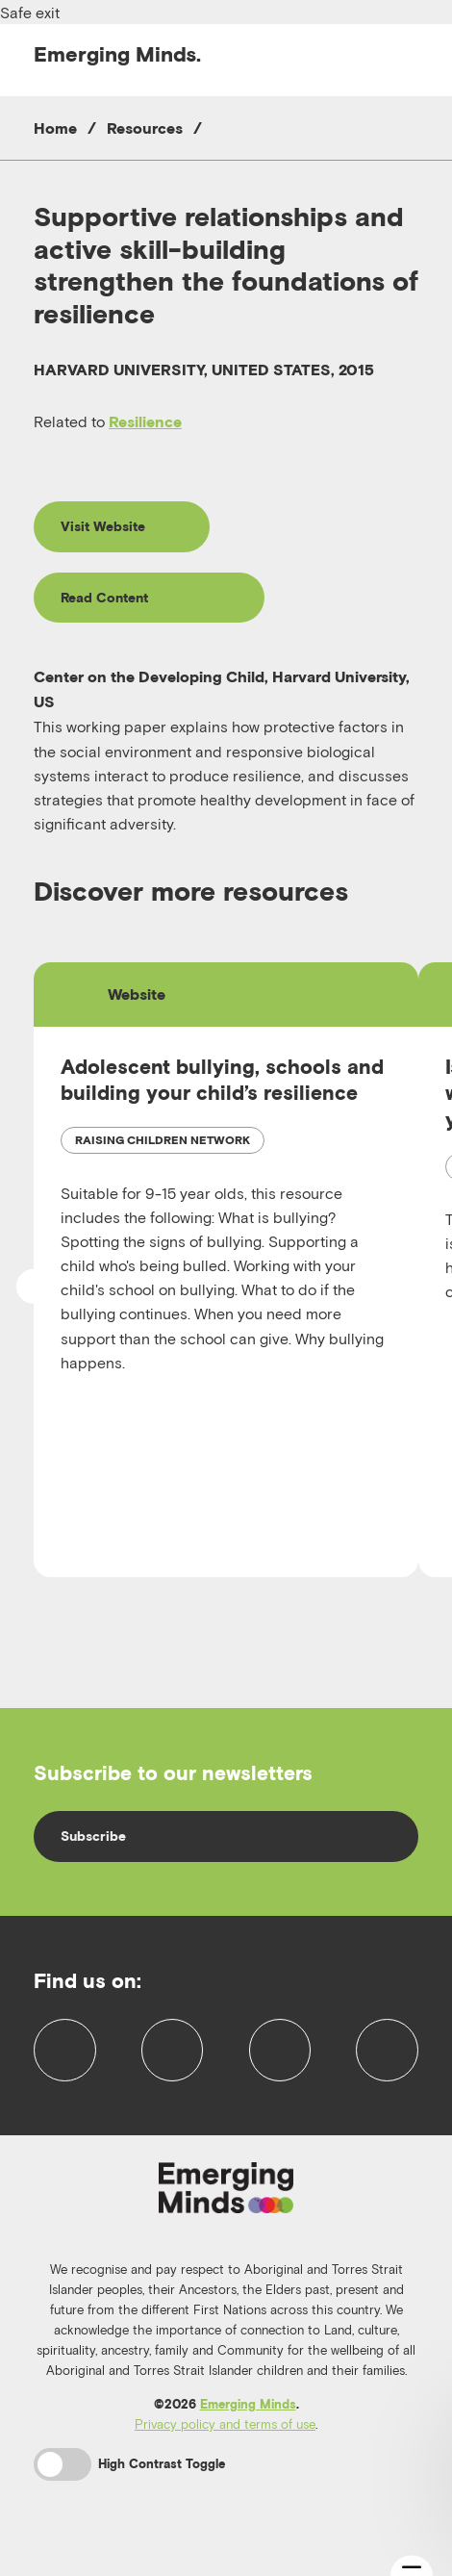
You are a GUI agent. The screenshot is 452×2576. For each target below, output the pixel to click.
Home (55, 128)
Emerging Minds (248, 2425)
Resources (145, 128)
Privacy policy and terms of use (225, 2445)
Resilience (145, 421)
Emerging (117, 53)
